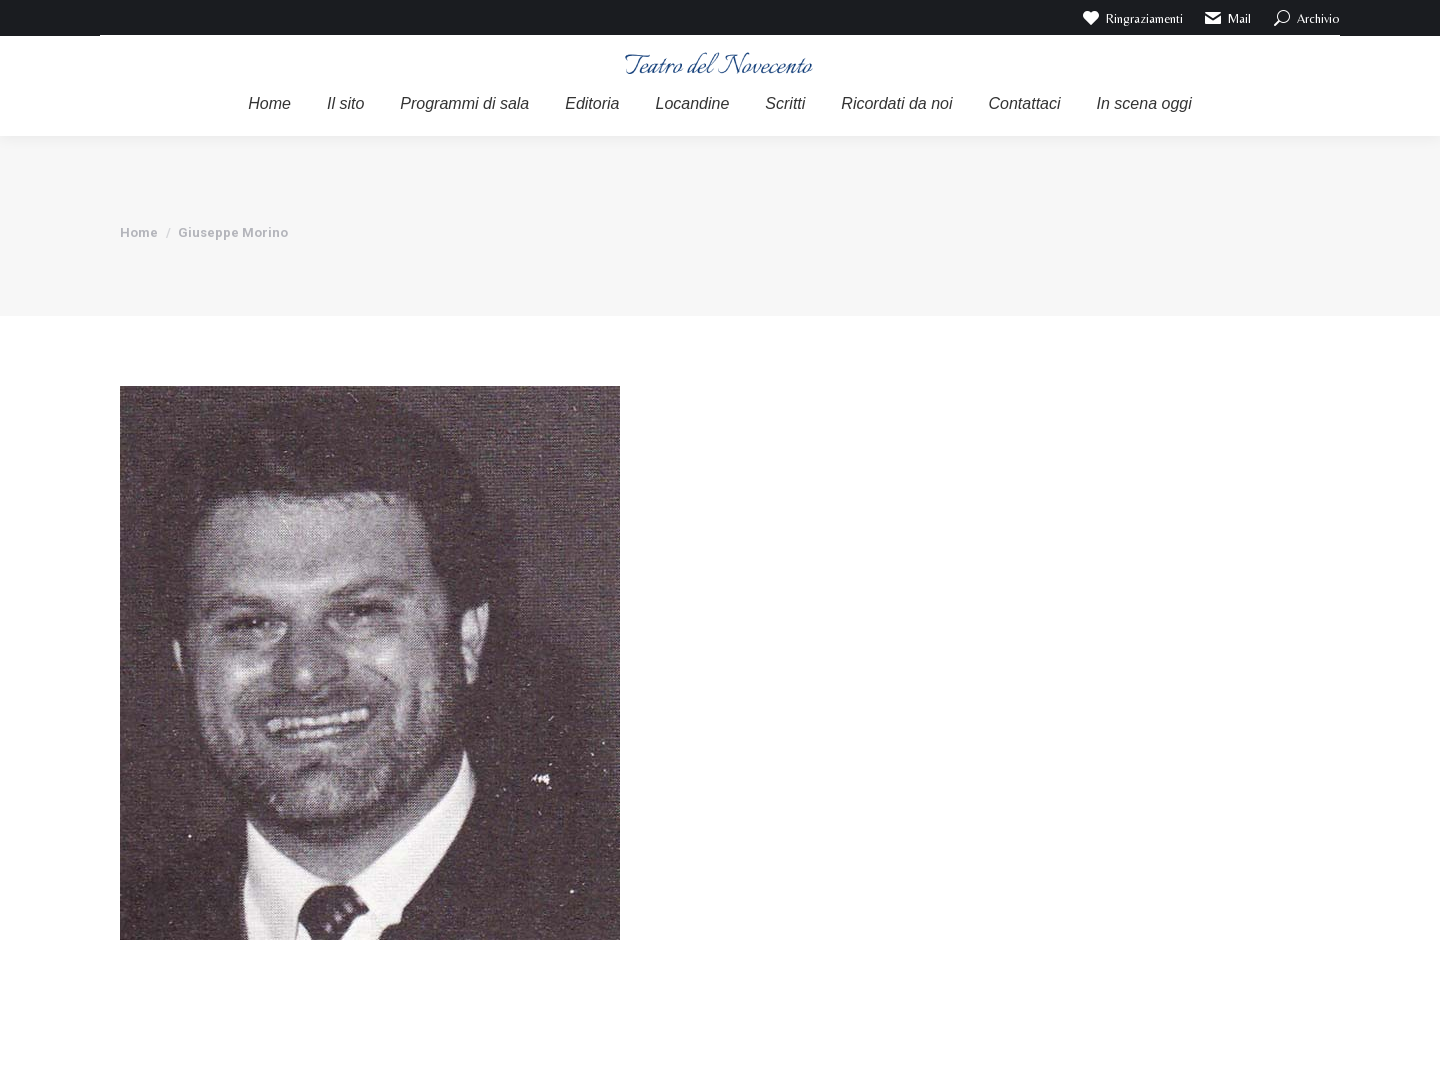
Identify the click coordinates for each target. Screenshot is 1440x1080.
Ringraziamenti (1131, 18)
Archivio (1305, 18)
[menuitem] (269, 104)
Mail (1227, 18)
